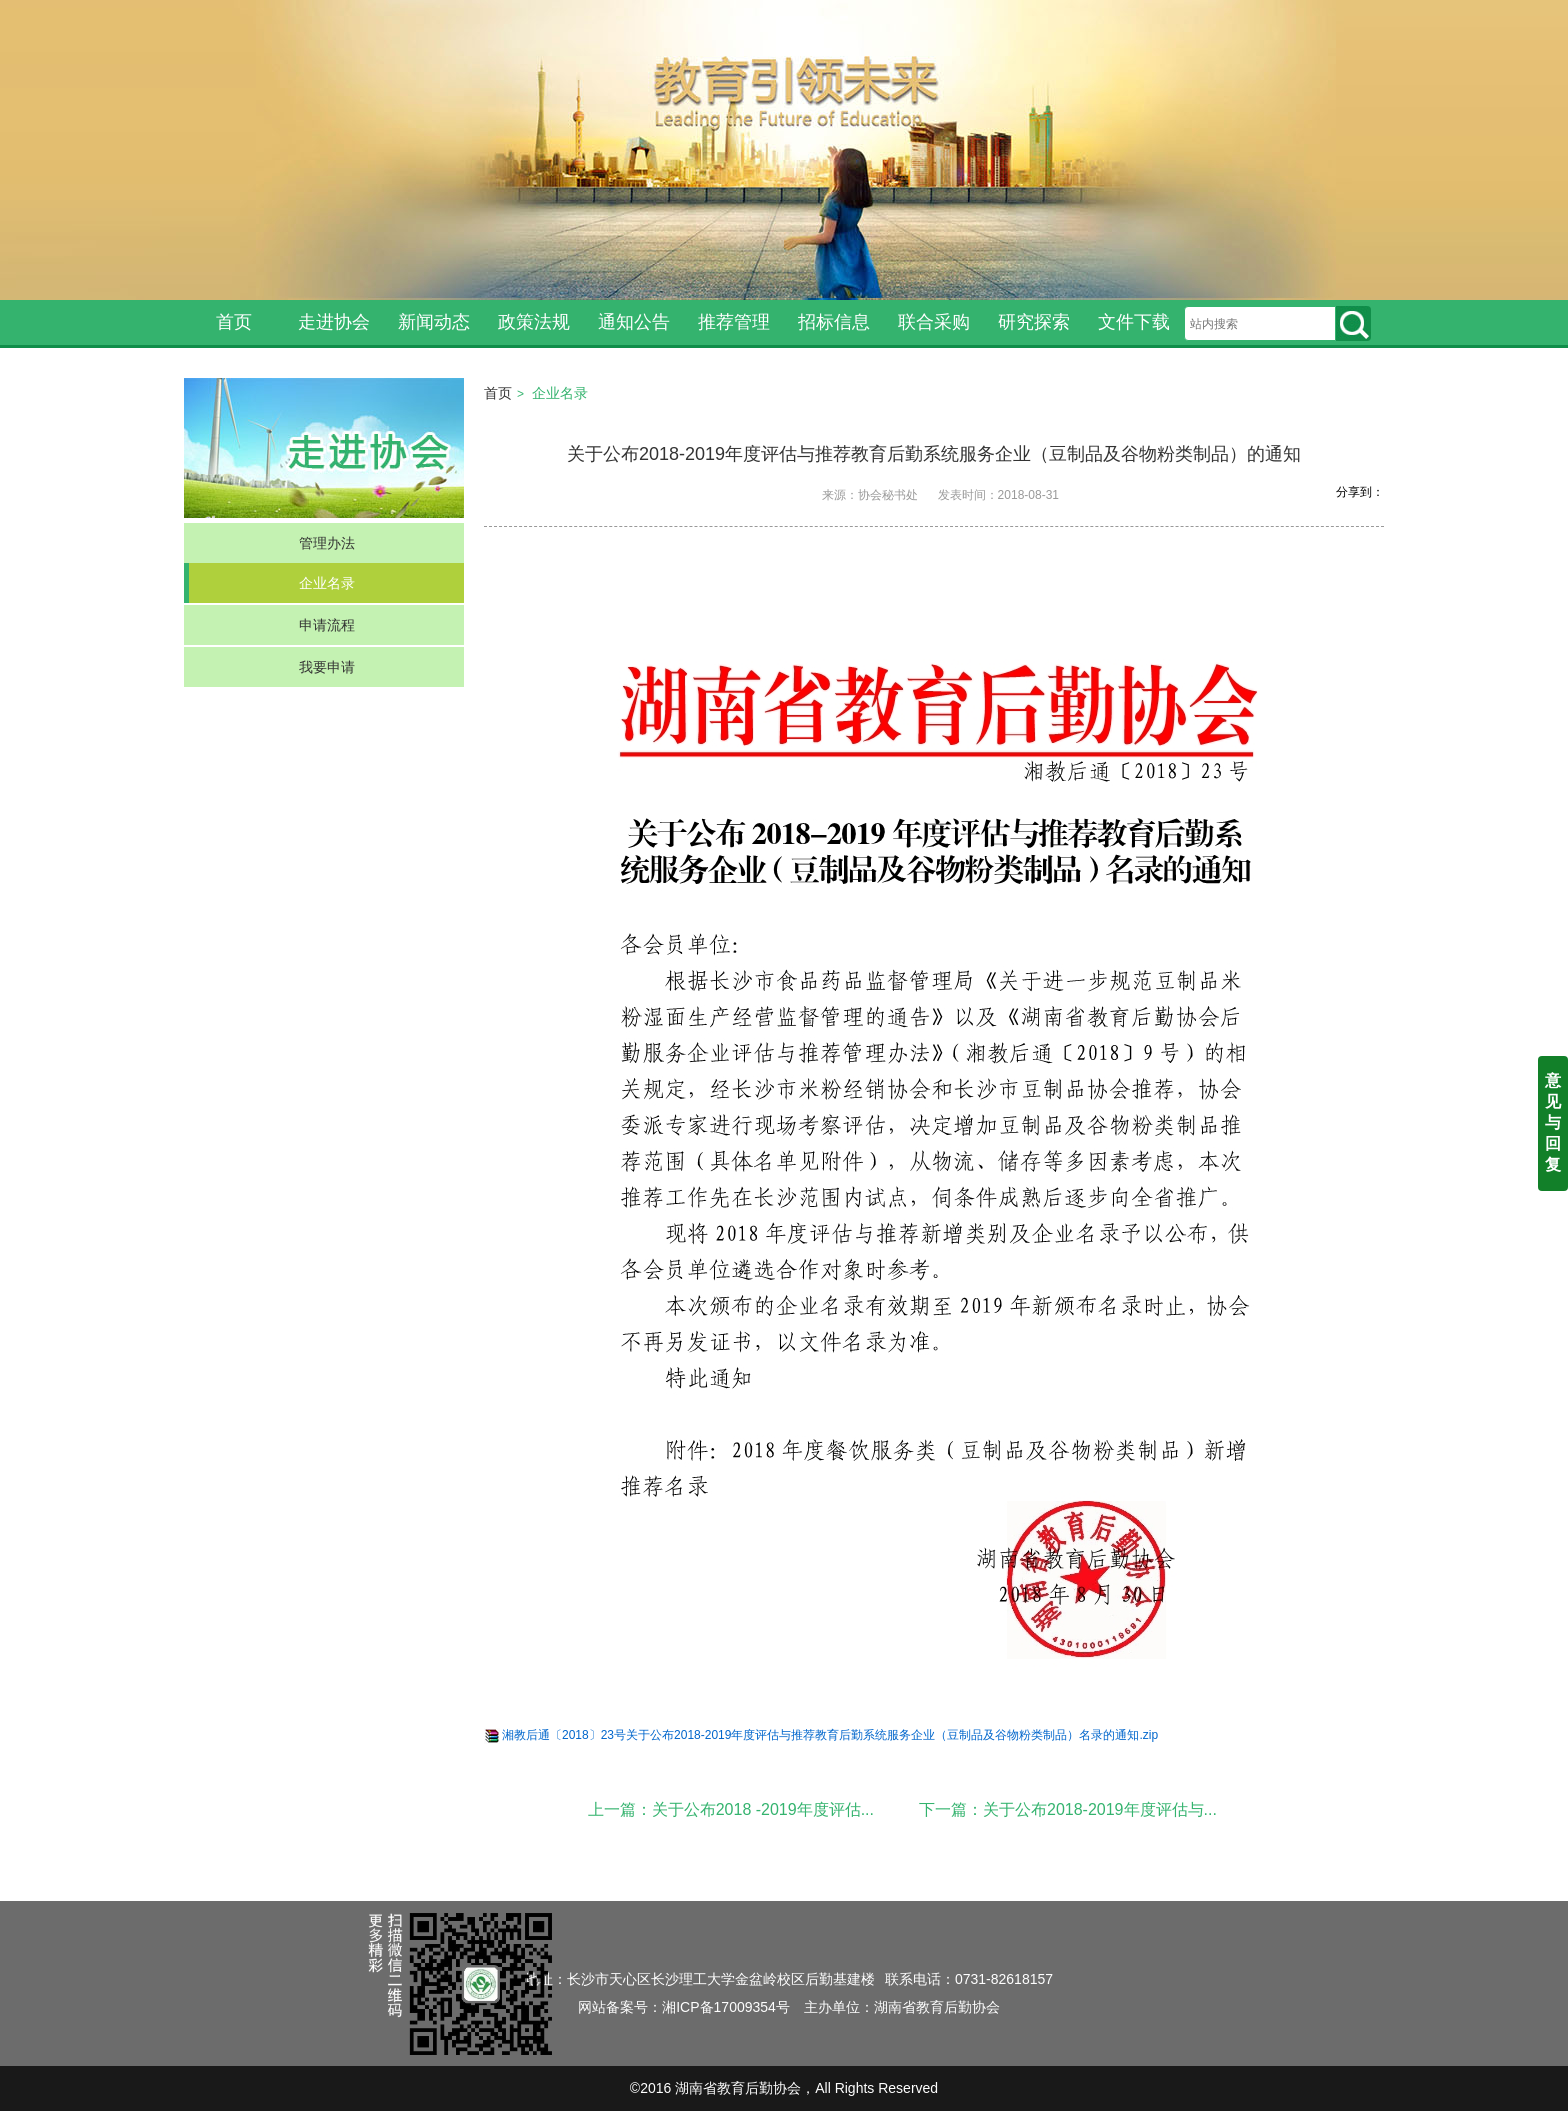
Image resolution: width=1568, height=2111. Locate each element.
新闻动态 (434, 322)
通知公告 (634, 322)
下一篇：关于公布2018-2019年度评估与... (1068, 1809)
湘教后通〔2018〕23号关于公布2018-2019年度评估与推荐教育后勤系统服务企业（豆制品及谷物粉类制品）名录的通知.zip (830, 1735)
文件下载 (1134, 322)
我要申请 (327, 667)
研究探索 (1034, 322)
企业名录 (327, 583)
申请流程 (327, 625)
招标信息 (834, 322)
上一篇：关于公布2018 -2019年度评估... (731, 1809)
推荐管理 (734, 322)
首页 (234, 322)
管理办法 (327, 543)
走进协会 (334, 322)
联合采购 (934, 322)
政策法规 (534, 322)
